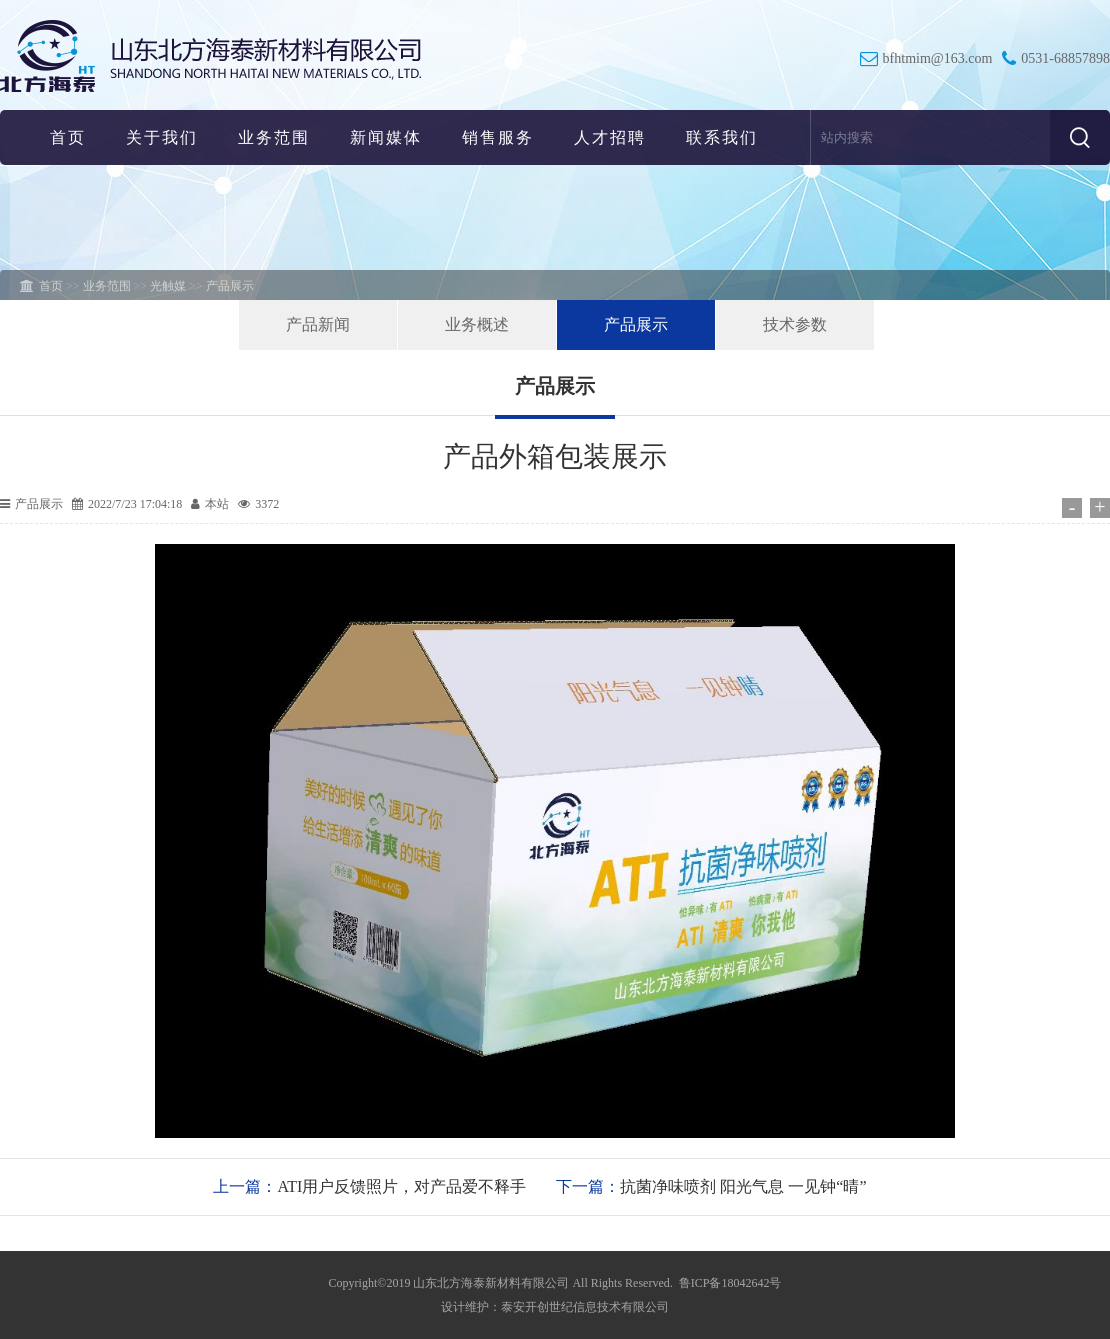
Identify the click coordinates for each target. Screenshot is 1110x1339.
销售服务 (498, 137)
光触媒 (168, 286)
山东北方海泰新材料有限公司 (491, 1283)
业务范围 (274, 137)
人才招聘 (610, 137)
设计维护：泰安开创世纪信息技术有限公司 (555, 1307)
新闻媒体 (386, 137)
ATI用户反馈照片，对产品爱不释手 (401, 1186)
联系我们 (722, 137)
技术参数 (795, 324)
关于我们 (162, 137)
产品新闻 (318, 324)
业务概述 (477, 324)
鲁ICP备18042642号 (730, 1283)
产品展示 (636, 324)
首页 (68, 137)
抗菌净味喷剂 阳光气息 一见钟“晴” (743, 1186)
